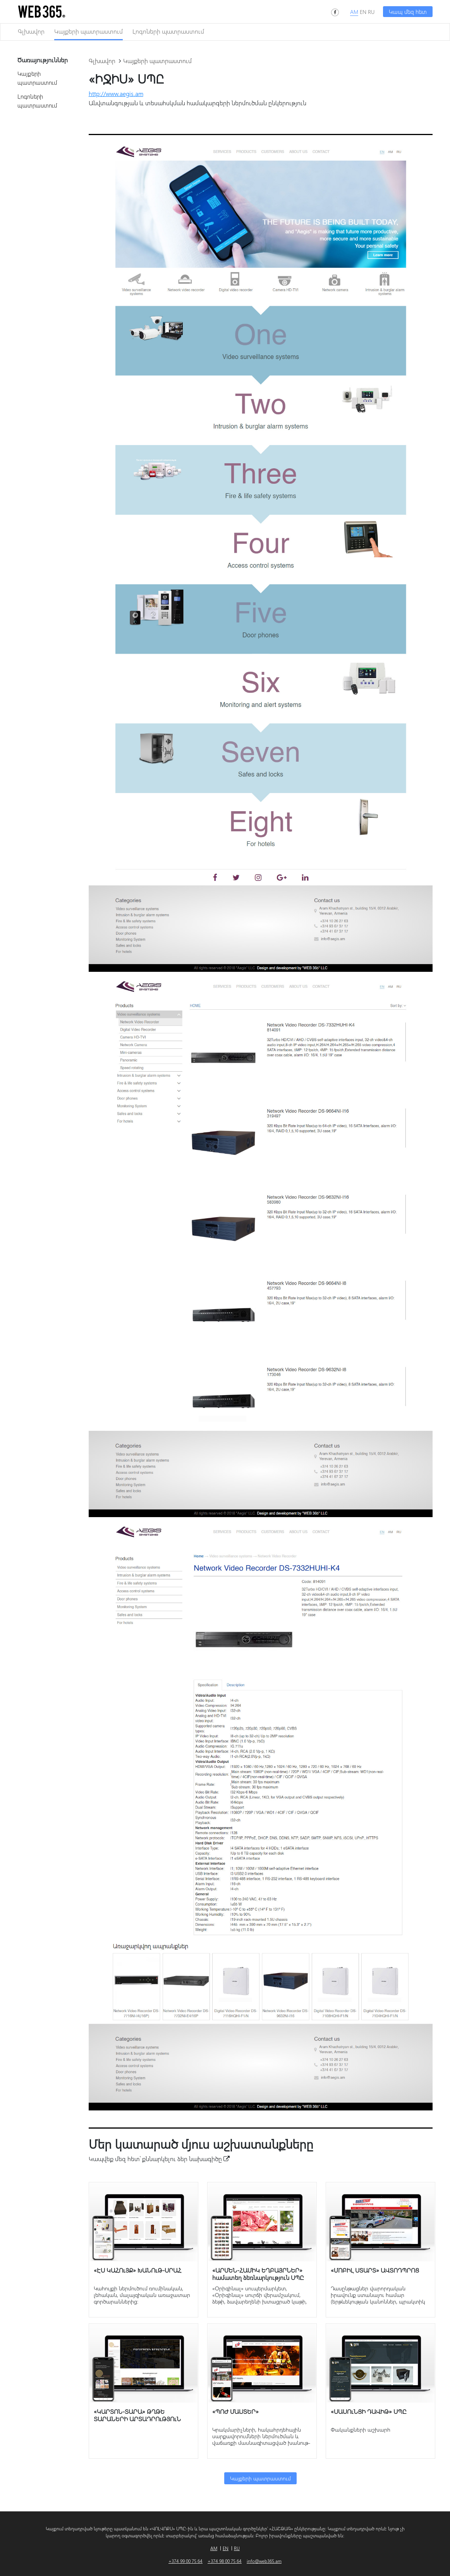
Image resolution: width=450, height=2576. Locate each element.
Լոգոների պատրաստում (168, 31)
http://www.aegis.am (116, 93)
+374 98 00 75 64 (225, 2561)
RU (371, 11)
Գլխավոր (31, 31)
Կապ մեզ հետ (408, 11)
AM (354, 11)
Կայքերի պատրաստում (88, 31)
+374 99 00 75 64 (185, 2561)
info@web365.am (264, 2561)
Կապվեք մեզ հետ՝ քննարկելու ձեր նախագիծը (159, 2159)
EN (363, 11)
